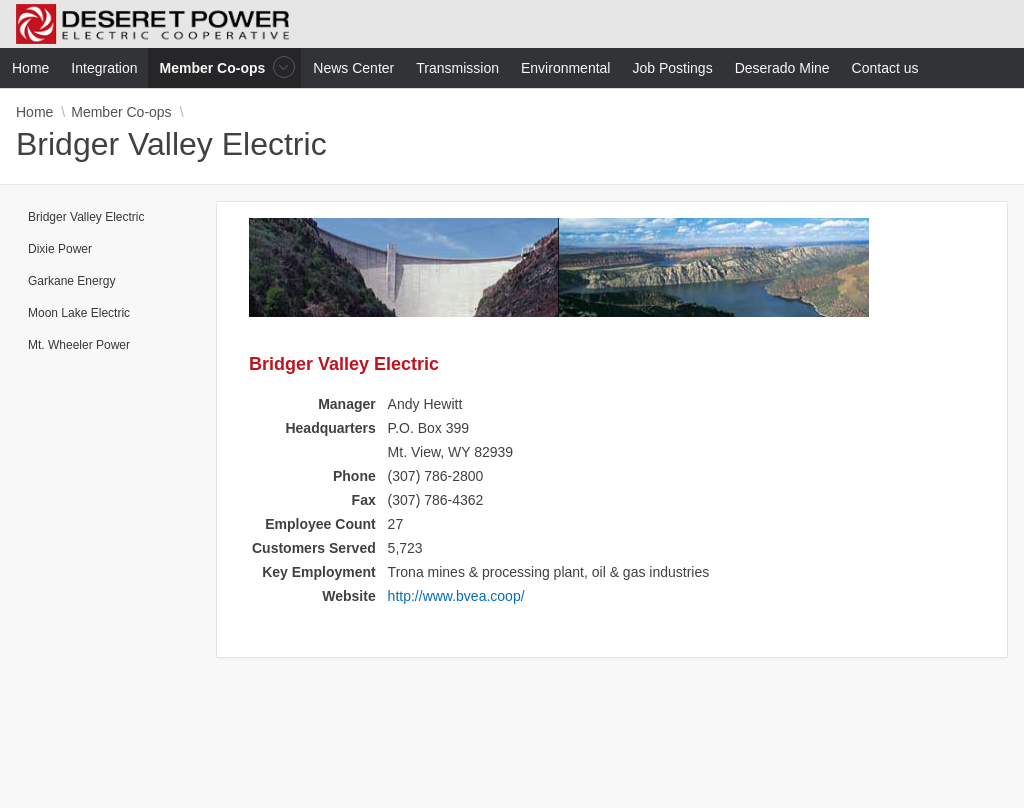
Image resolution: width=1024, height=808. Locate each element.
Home (34, 112)
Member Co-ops (121, 112)
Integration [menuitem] (104, 68)
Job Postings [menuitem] (672, 68)
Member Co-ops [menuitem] (215, 67)
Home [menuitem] (30, 68)
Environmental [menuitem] (566, 68)
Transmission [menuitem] (457, 68)
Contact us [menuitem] (885, 68)
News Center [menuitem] (353, 68)
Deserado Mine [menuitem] (782, 68)
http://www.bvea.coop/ (456, 596)
